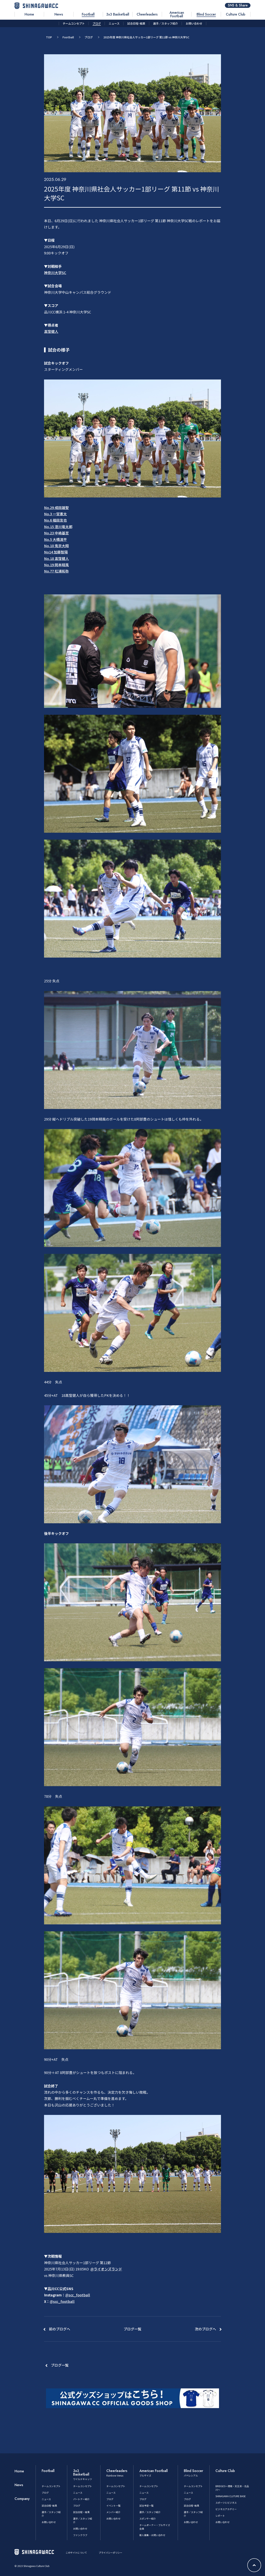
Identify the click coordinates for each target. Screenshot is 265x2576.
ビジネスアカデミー (226, 2509)
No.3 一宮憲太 (55, 513)
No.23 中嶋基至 (56, 532)
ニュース (46, 2499)
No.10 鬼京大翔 (56, 545)
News (19, 2485)
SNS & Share (238, 5)
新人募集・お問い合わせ (152, 2535)
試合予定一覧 (146, 2505)
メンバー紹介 (113, 2512)
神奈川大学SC (55, 272)
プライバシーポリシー (110, 2552)
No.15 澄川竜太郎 (58, 526)
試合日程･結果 (49, 2505)
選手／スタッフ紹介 (150, 2512)
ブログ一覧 (60, 2365)
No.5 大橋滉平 (55, 539)
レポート (220, 2515)
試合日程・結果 (81, 2512)
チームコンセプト (51, 2486)
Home (19, 2471)
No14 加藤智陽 (56, 551)
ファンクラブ (80, 2535)
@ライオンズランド (106, 2268)
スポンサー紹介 (147, 2518)
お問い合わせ (49, 2522)
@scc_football (77, 2294)
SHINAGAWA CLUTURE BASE (230, 2496)
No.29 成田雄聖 (56, 507)
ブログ (89, 37)
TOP (49, 37)
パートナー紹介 (81, 2499)
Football (68, 37)
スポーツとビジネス (226, 2502)
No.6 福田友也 (55, 520)
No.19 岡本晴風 (56, 564)
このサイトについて (76, 2552)
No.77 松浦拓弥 (56, 571)
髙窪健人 (51, 331)
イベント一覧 (113, 2505)
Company (22, 2498)
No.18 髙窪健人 (56, 558)
